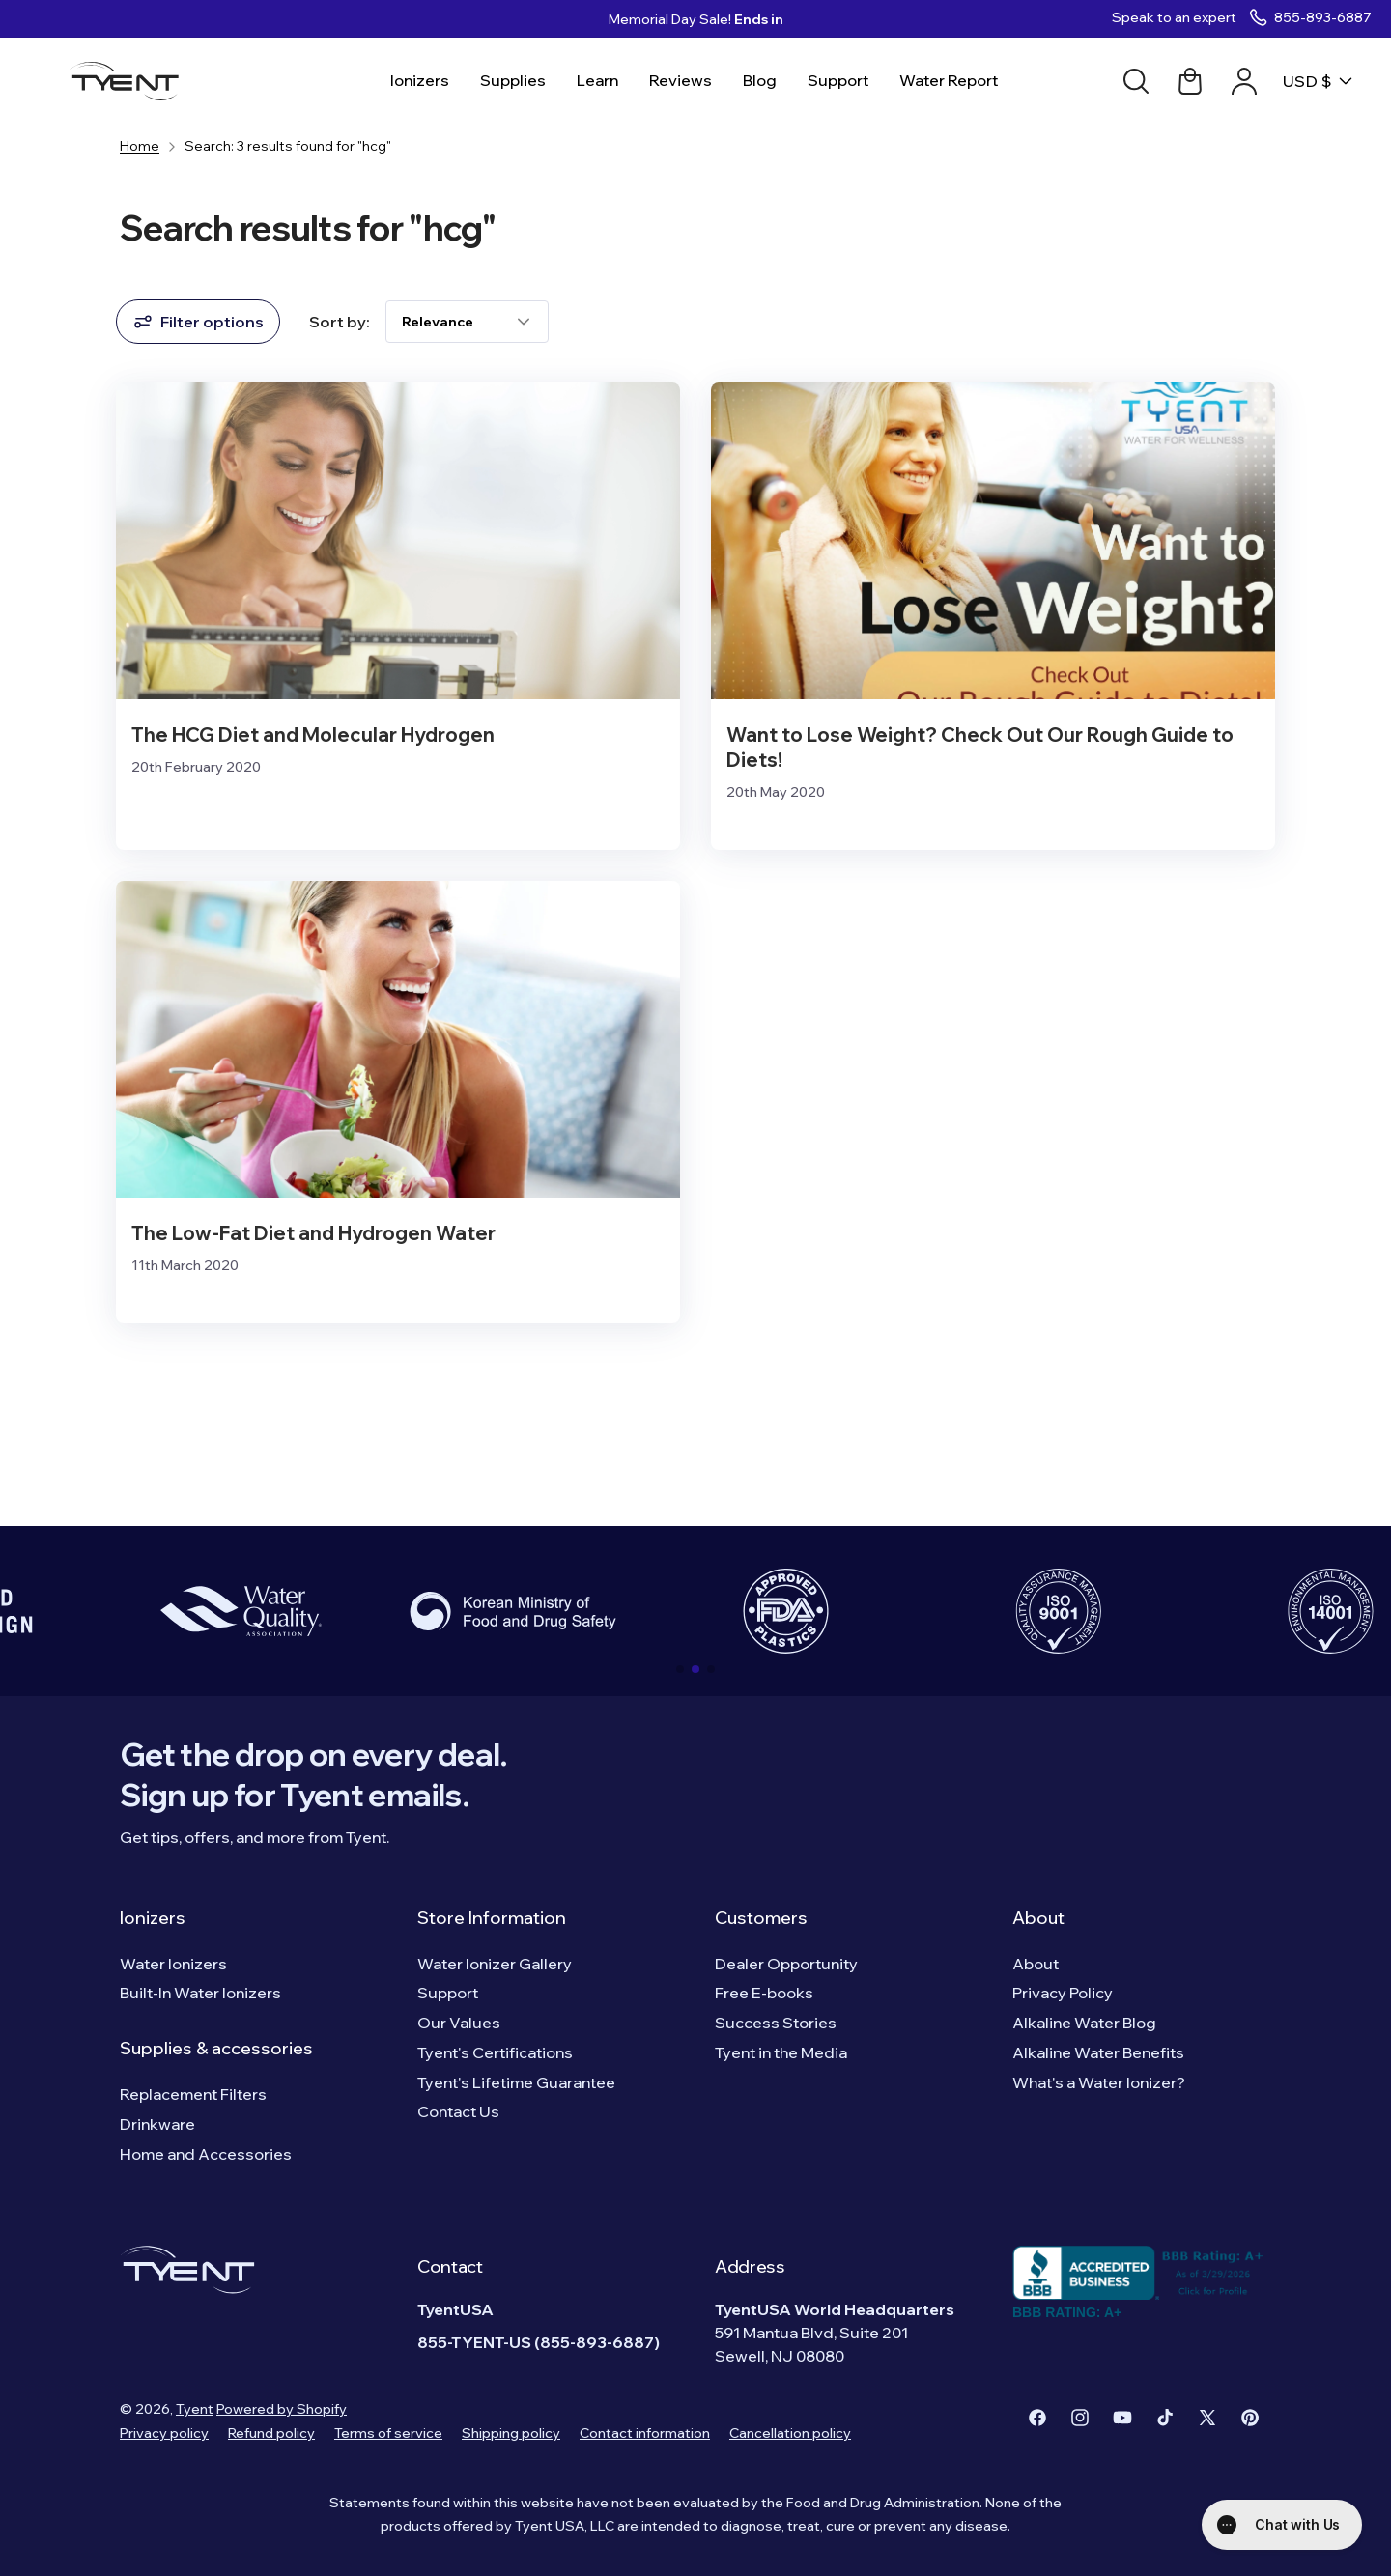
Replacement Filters (193, 2094)
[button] (680, 1669)
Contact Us (458, 2111)
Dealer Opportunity (786, 1963)
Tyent (194, 2409)
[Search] (1136, 81)
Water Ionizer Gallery (494, 1963)
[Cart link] (1190, 81)
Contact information (645, 2433)
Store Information (491, 1918)
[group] (240, 1611)
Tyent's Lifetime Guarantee (516, 2082)
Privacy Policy (1062, 1992)
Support (447, 1992)
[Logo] (130, 81)
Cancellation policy (790, 2433)
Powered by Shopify (281, 2409)
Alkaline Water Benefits (1098, 2052)
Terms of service (388, 2433)
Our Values (458, 2022)
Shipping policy (511, 2433)
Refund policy (271, 2433)
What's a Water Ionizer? (1098, 2082)
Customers (761, 1918)
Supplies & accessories (216, 2048)
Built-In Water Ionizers (200, 1992)
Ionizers (152, 1918)
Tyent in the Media (781, 2052)
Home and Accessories (206, 2154)
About (1038, 1918)
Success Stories (776, 2022)
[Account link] (1244, 81)
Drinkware (157, 2124)
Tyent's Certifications (495, 2052)
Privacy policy (164, 2433)
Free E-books (764, 1992)
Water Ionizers (173, 1963)
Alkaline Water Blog (1084, 2022)
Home (139, 146)
